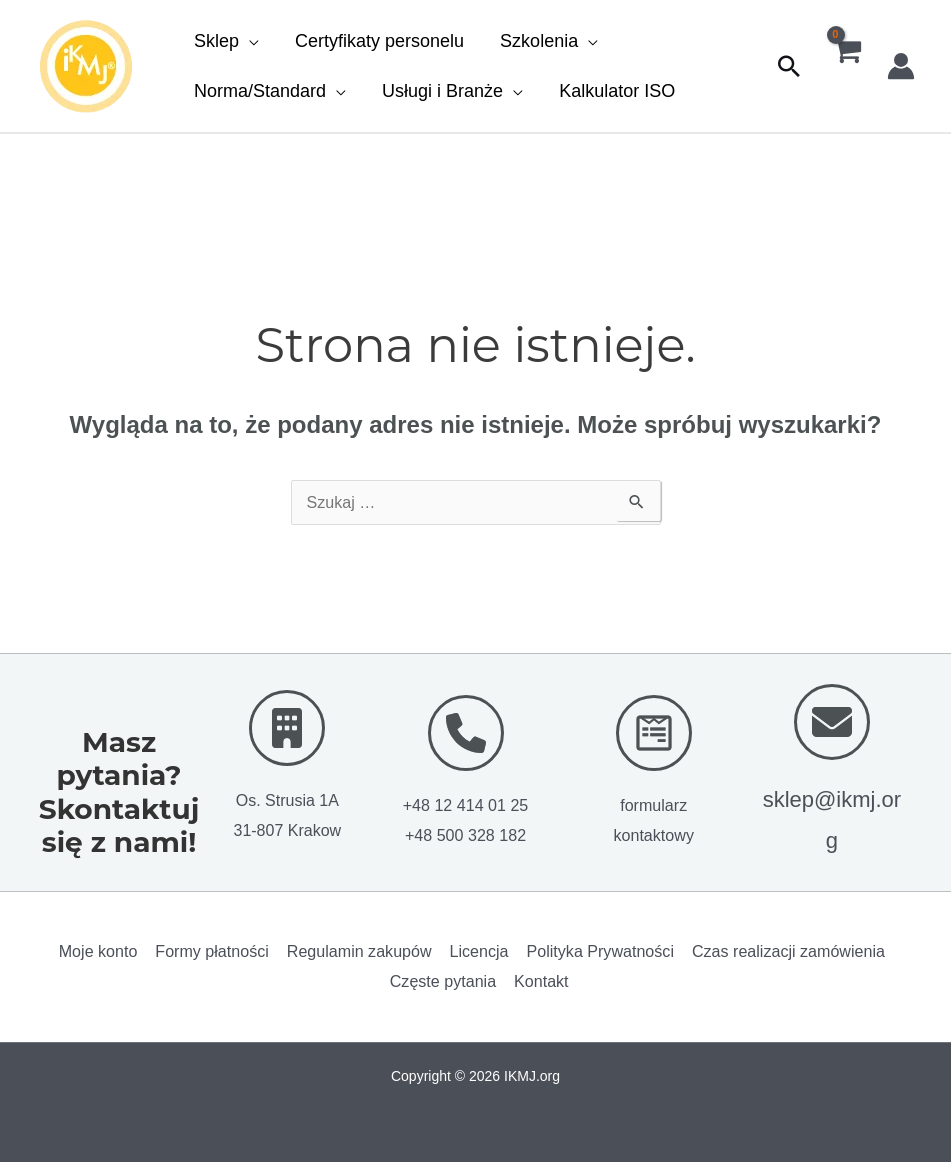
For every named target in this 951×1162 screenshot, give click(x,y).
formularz (653, 804)
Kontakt (540, 980)
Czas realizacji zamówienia (782, 950)
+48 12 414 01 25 (465, 804)
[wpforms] (654, 732)
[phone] (466, 732)
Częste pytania (444, 980)
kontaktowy (654, 834)
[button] (226, 41)
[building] (287, 727)
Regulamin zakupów (360, 950)
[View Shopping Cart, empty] (845, 66)
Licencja (477, 950)
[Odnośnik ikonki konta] (901, 66)
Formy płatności (215, 950)
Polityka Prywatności (596, 950)
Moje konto (104, 950)
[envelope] (832, 721)
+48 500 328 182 (465, 834)
